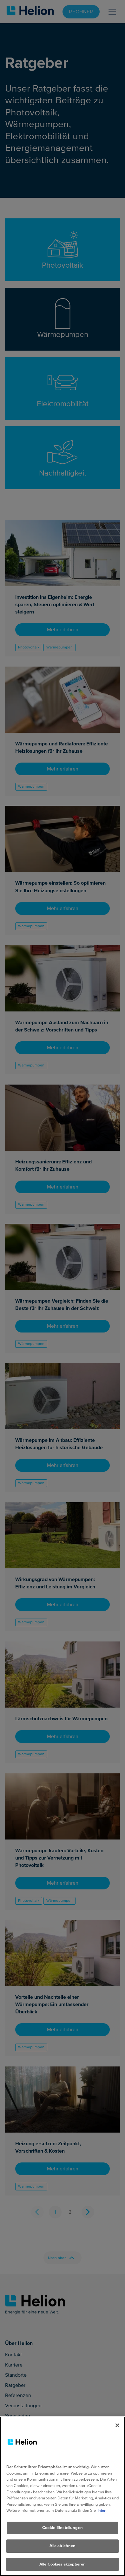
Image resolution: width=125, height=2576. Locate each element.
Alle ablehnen (62, 2556)
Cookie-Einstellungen (62, 2537)
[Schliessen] (117, 2436)
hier (102, 2521)
